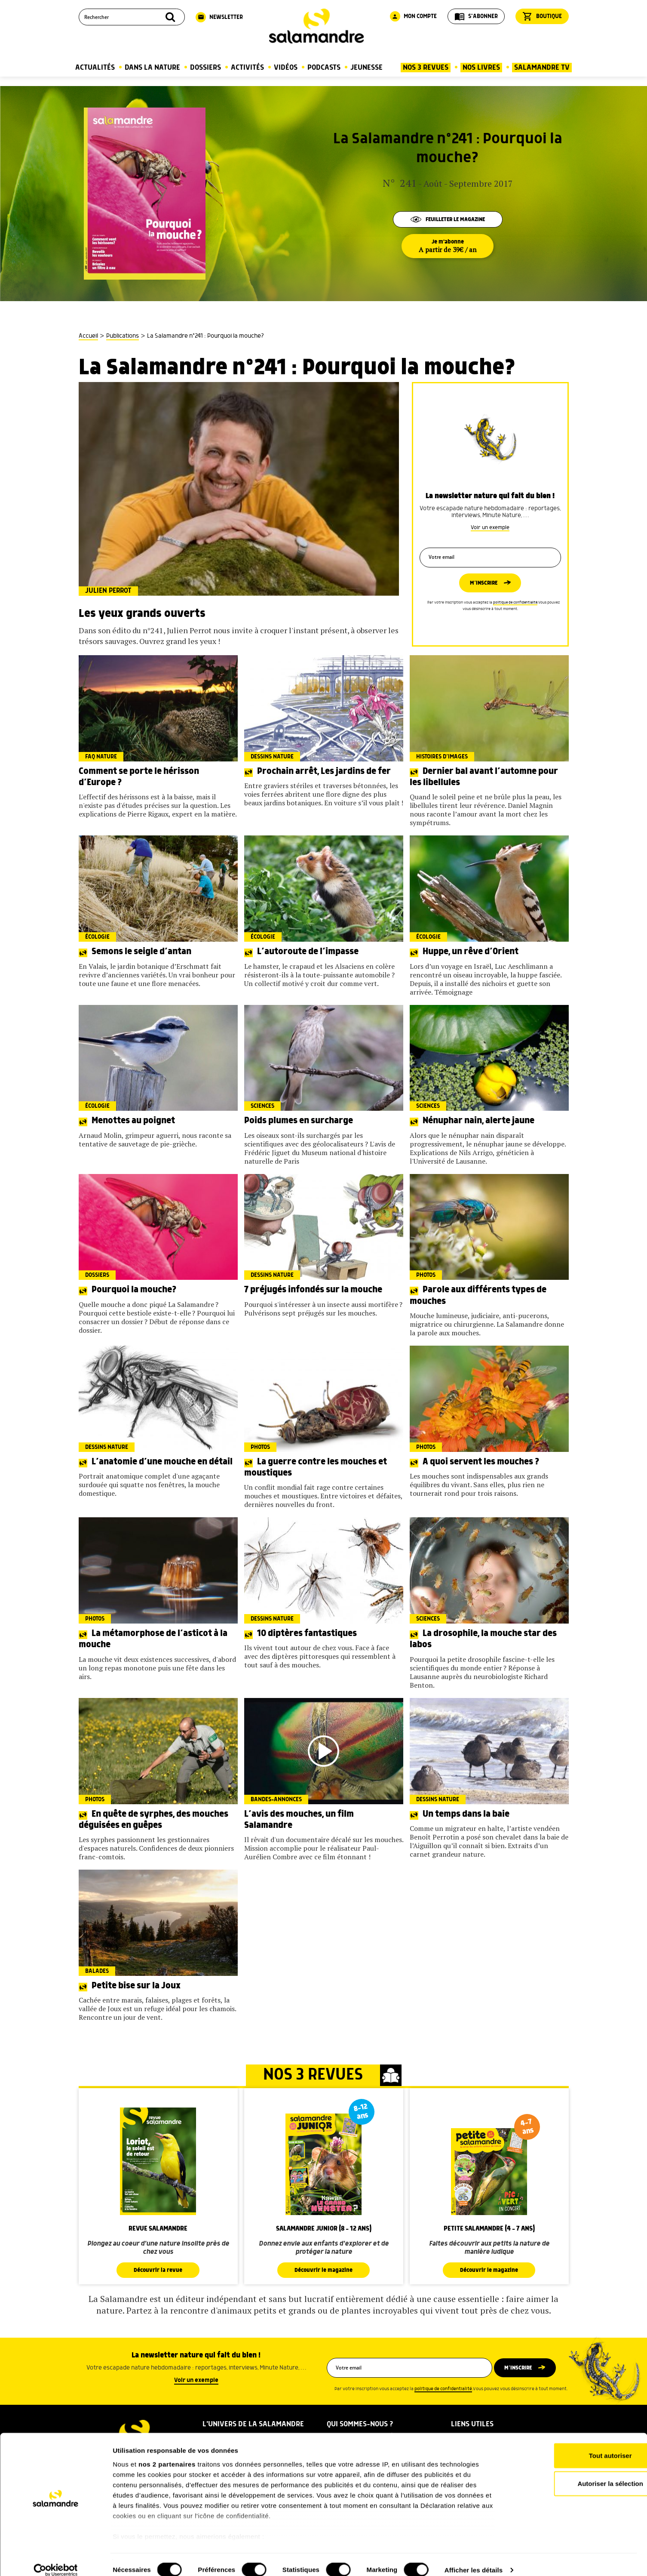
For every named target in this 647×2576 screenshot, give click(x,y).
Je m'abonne (447, 246)
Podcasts (323, 67)
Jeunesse (366, 67)
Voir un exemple (490, 525)
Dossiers (205, 67)
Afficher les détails (474, 2559)
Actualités (95, 67)
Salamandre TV (542, 67)
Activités (247, 67)
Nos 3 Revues (425, 67)
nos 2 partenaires (167, 2453)
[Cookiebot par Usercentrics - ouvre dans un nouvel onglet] (55, 2559)
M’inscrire (483, 583)
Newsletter (219, 17)
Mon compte (413, 16)
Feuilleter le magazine (448, 219)
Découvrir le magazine (324, 2270)
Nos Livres (481, 67)
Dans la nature (152, 67)
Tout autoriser (575, 2444)
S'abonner (476, 16)
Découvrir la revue (158, 2270)
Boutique (542, 16)
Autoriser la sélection (575, 2472)
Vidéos (285, 67)
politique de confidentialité (515, 603)
